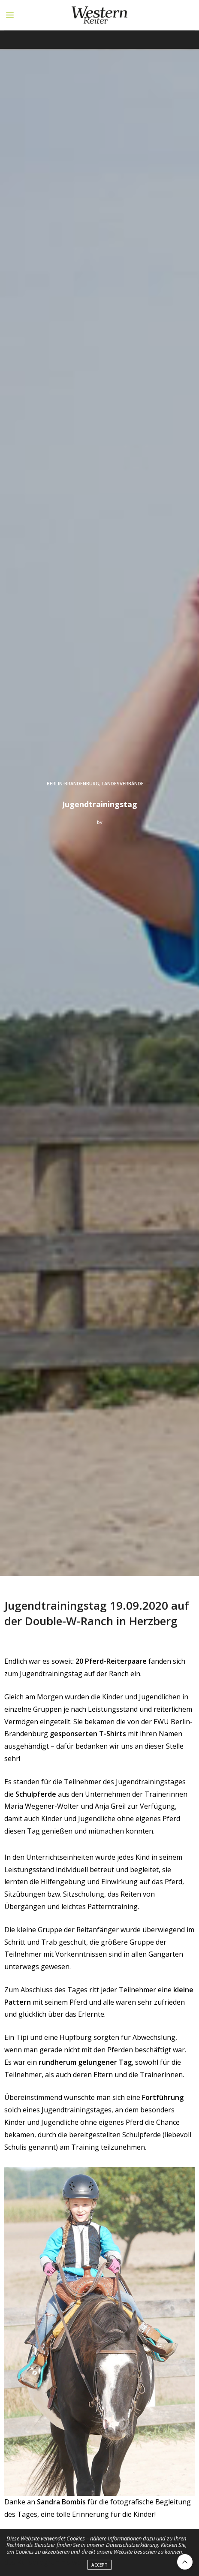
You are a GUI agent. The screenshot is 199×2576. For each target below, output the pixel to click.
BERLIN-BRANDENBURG (73, 783)
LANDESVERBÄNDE (123, 783)
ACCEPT (99, 2570)
